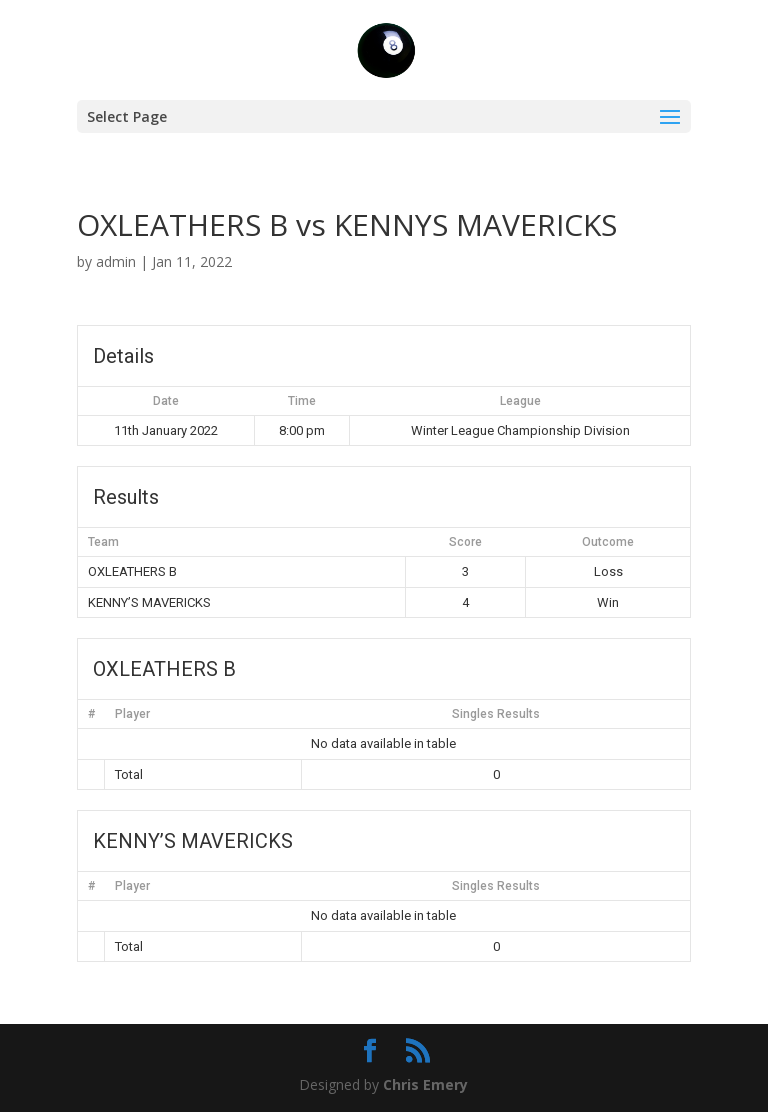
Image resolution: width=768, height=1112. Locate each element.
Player (132, 714)
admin (116, 261)
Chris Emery (425, 1084)
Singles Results (496, 714)
